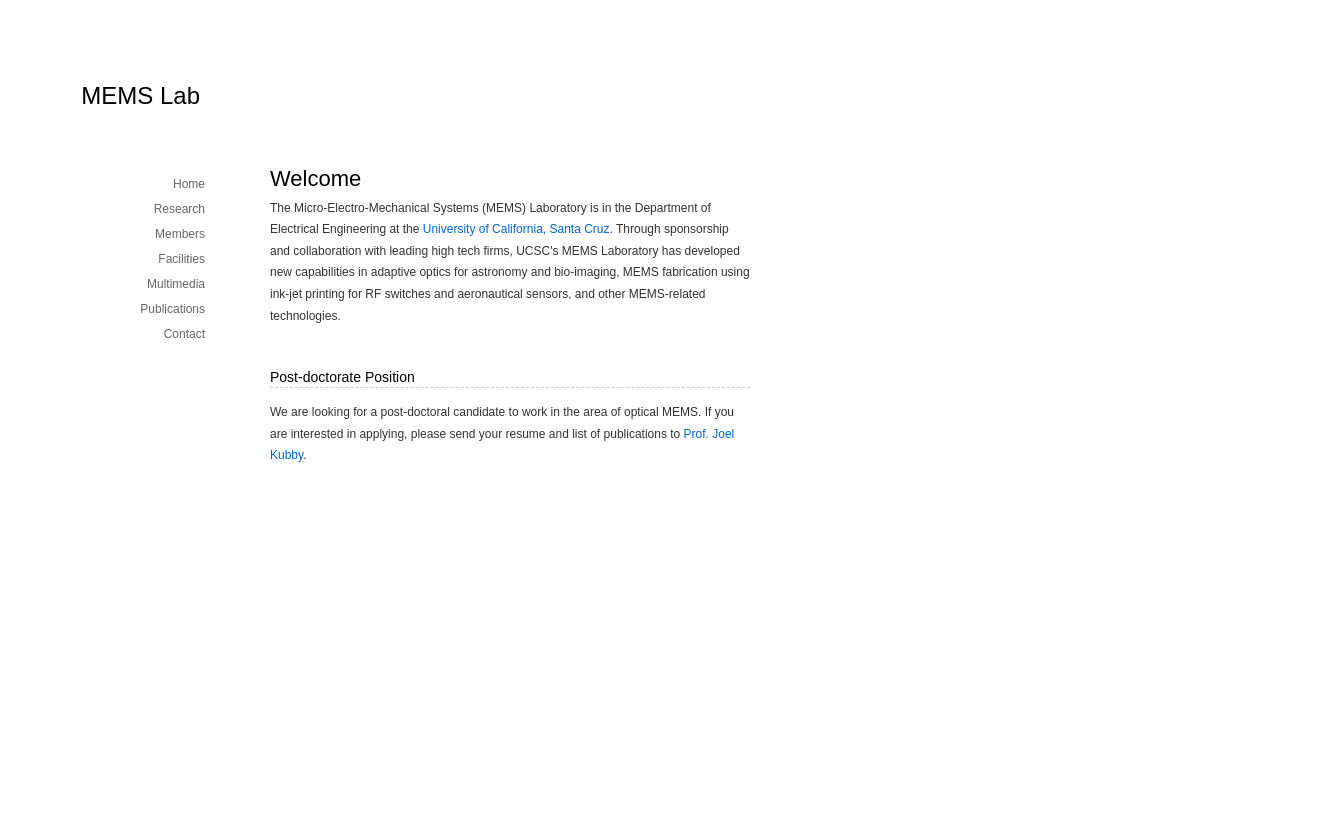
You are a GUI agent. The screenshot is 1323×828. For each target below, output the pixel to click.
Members (180, 234)
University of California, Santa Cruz (516, 229)
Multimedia (176, 284)
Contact (184, 334)
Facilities (181, 259)
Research (179, 209)
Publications (172, 309)
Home (189, 184)
